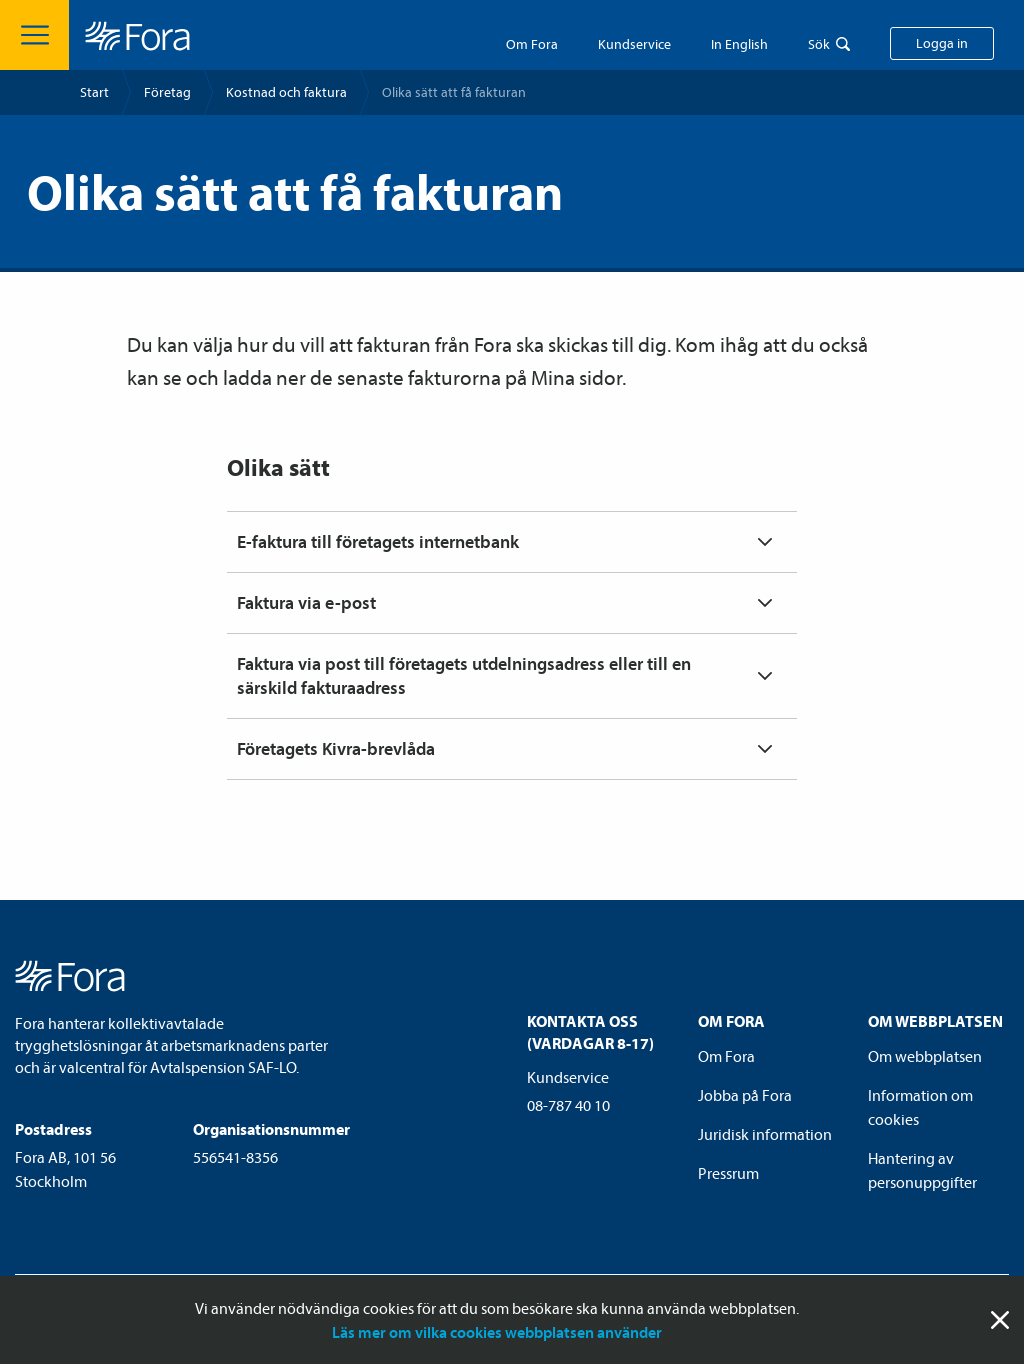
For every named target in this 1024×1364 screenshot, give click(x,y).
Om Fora (532, 44)
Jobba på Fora (745, 1095)
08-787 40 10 (568, 1105)
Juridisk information (765, 1134)
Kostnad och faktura (286, 92)
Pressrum (728, 1173)
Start (94, 92)
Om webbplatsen (925, 1056)
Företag (167, 92)
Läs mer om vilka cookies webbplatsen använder (497, 1332)
